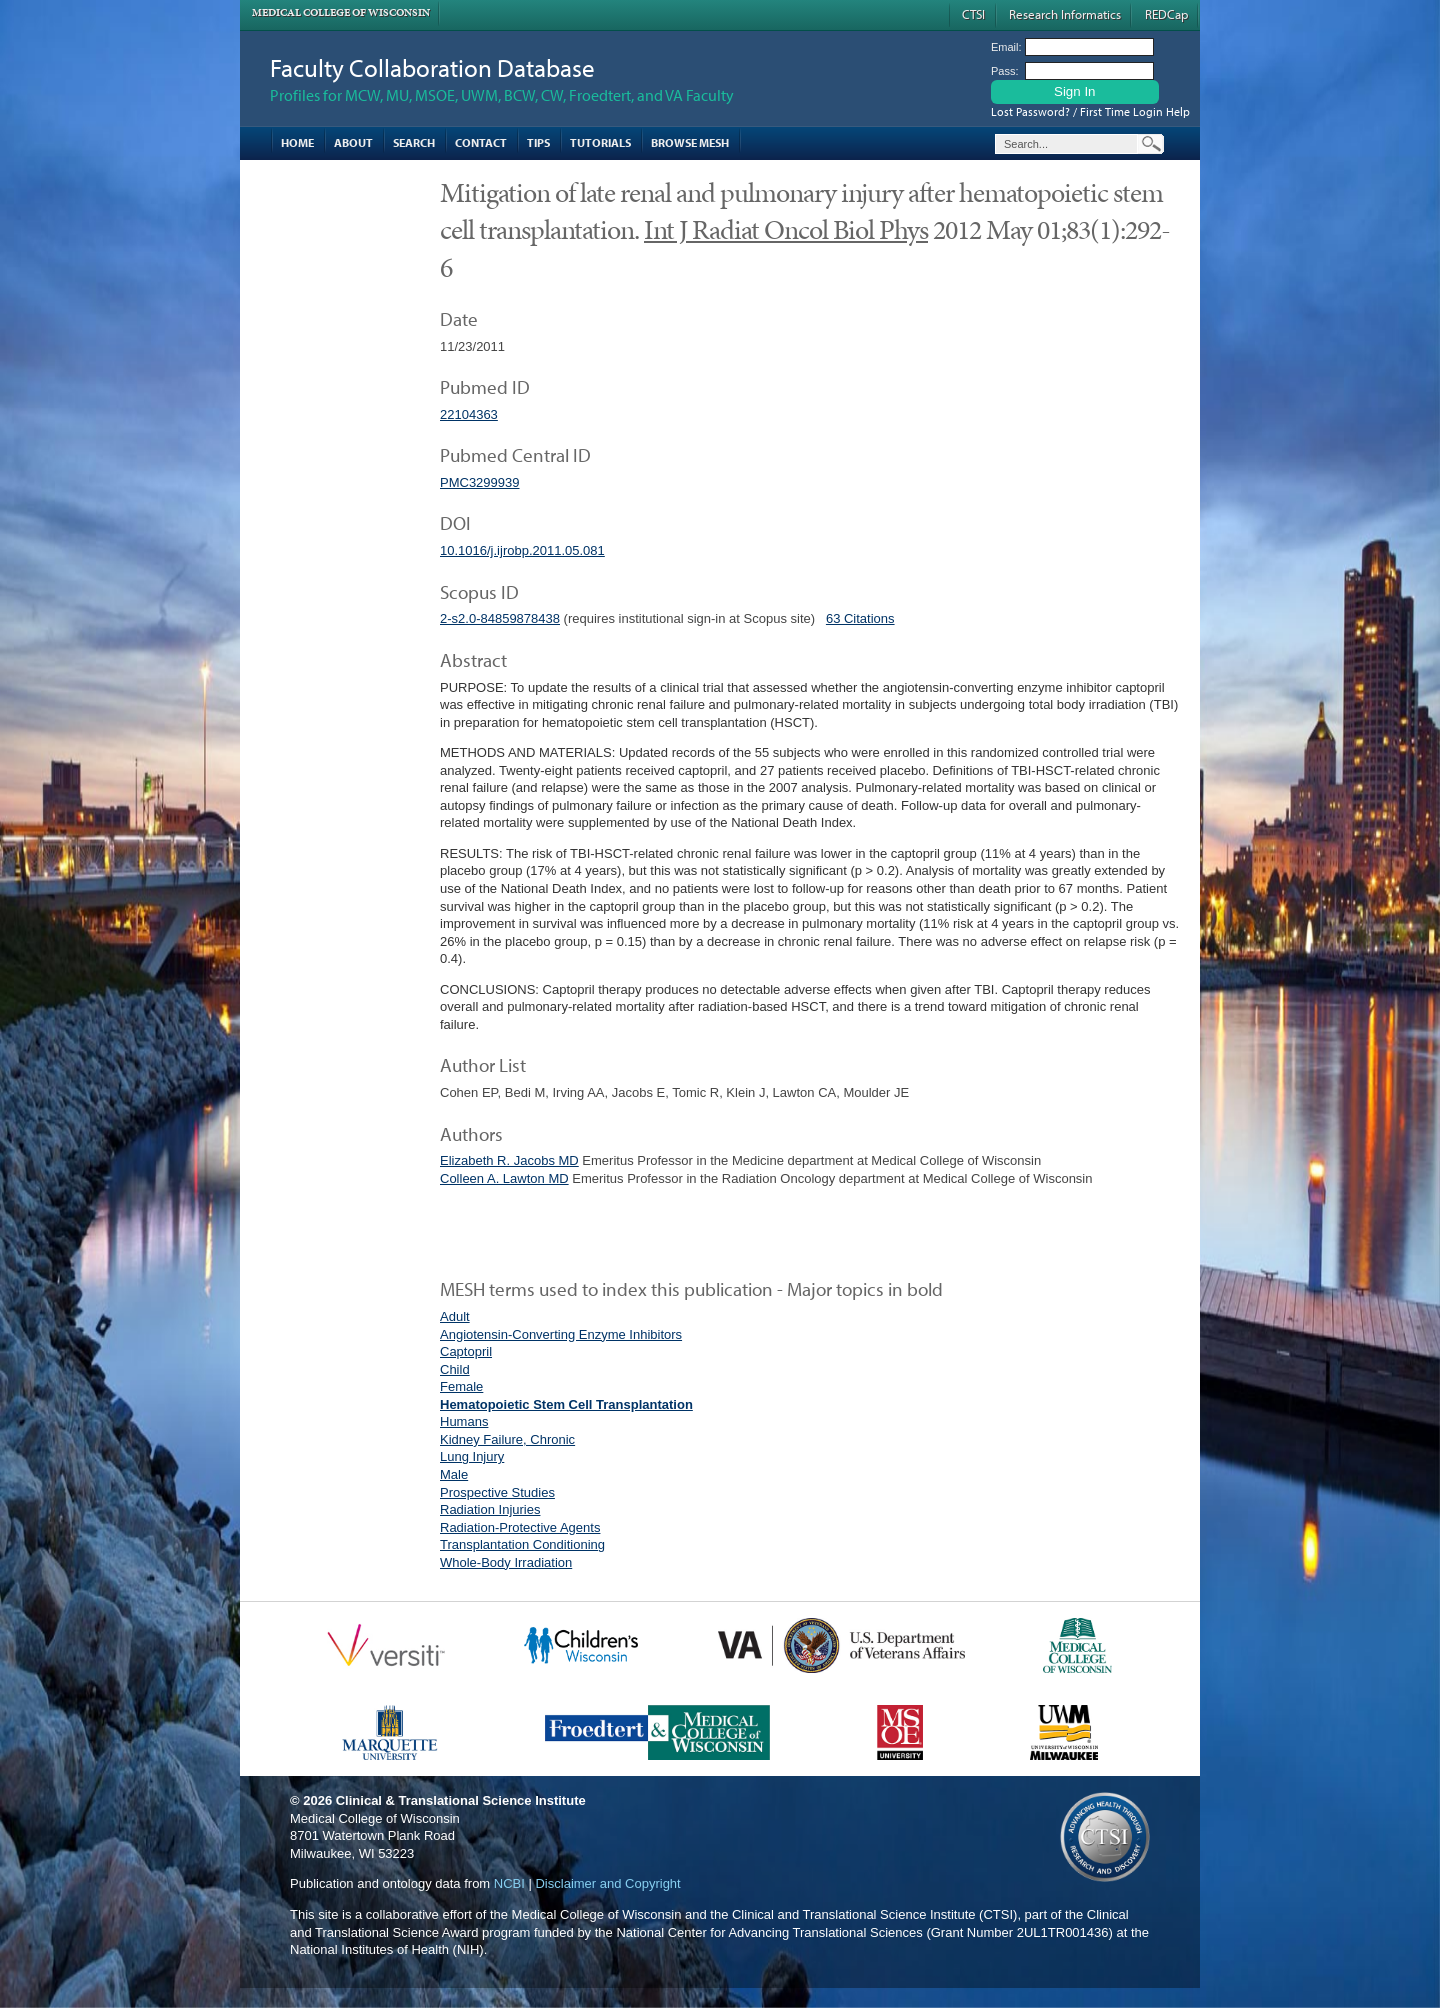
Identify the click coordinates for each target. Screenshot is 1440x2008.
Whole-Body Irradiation (506, 1562)
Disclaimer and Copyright (607, 1883)
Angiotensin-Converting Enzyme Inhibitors (561, 1334)
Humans (464, 1421)
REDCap (1166, 14)
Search (414, 142)
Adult (455, 1316)
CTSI (973, 14)
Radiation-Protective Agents (520, 1527)
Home (297, 142)
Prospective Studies (497, 1492)
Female (461, 1386)
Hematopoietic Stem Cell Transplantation (566, 1404)
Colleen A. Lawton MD (504, 1178)
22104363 (469, 414)
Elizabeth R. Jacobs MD (509, 1160)
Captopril (466, 1351)
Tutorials (600, 142)
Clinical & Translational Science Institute (461, 1800)
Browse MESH (690, 142)
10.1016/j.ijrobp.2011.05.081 (522, 550)
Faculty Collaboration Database (432, 67)
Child (455, 1369)
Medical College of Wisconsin (341, 12)
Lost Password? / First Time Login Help (1090, 111)
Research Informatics (1065, 14)
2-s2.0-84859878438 (500, 618)
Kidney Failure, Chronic (507, 1439)
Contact (481, 142)
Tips (538, 142)
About (353, 142)
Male (454, 1474)
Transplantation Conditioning (522, 1544)
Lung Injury (472, 1456)
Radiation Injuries (490, 1509)
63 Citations (860, 618)
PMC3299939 (480, 482)
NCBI (509, 1883)
